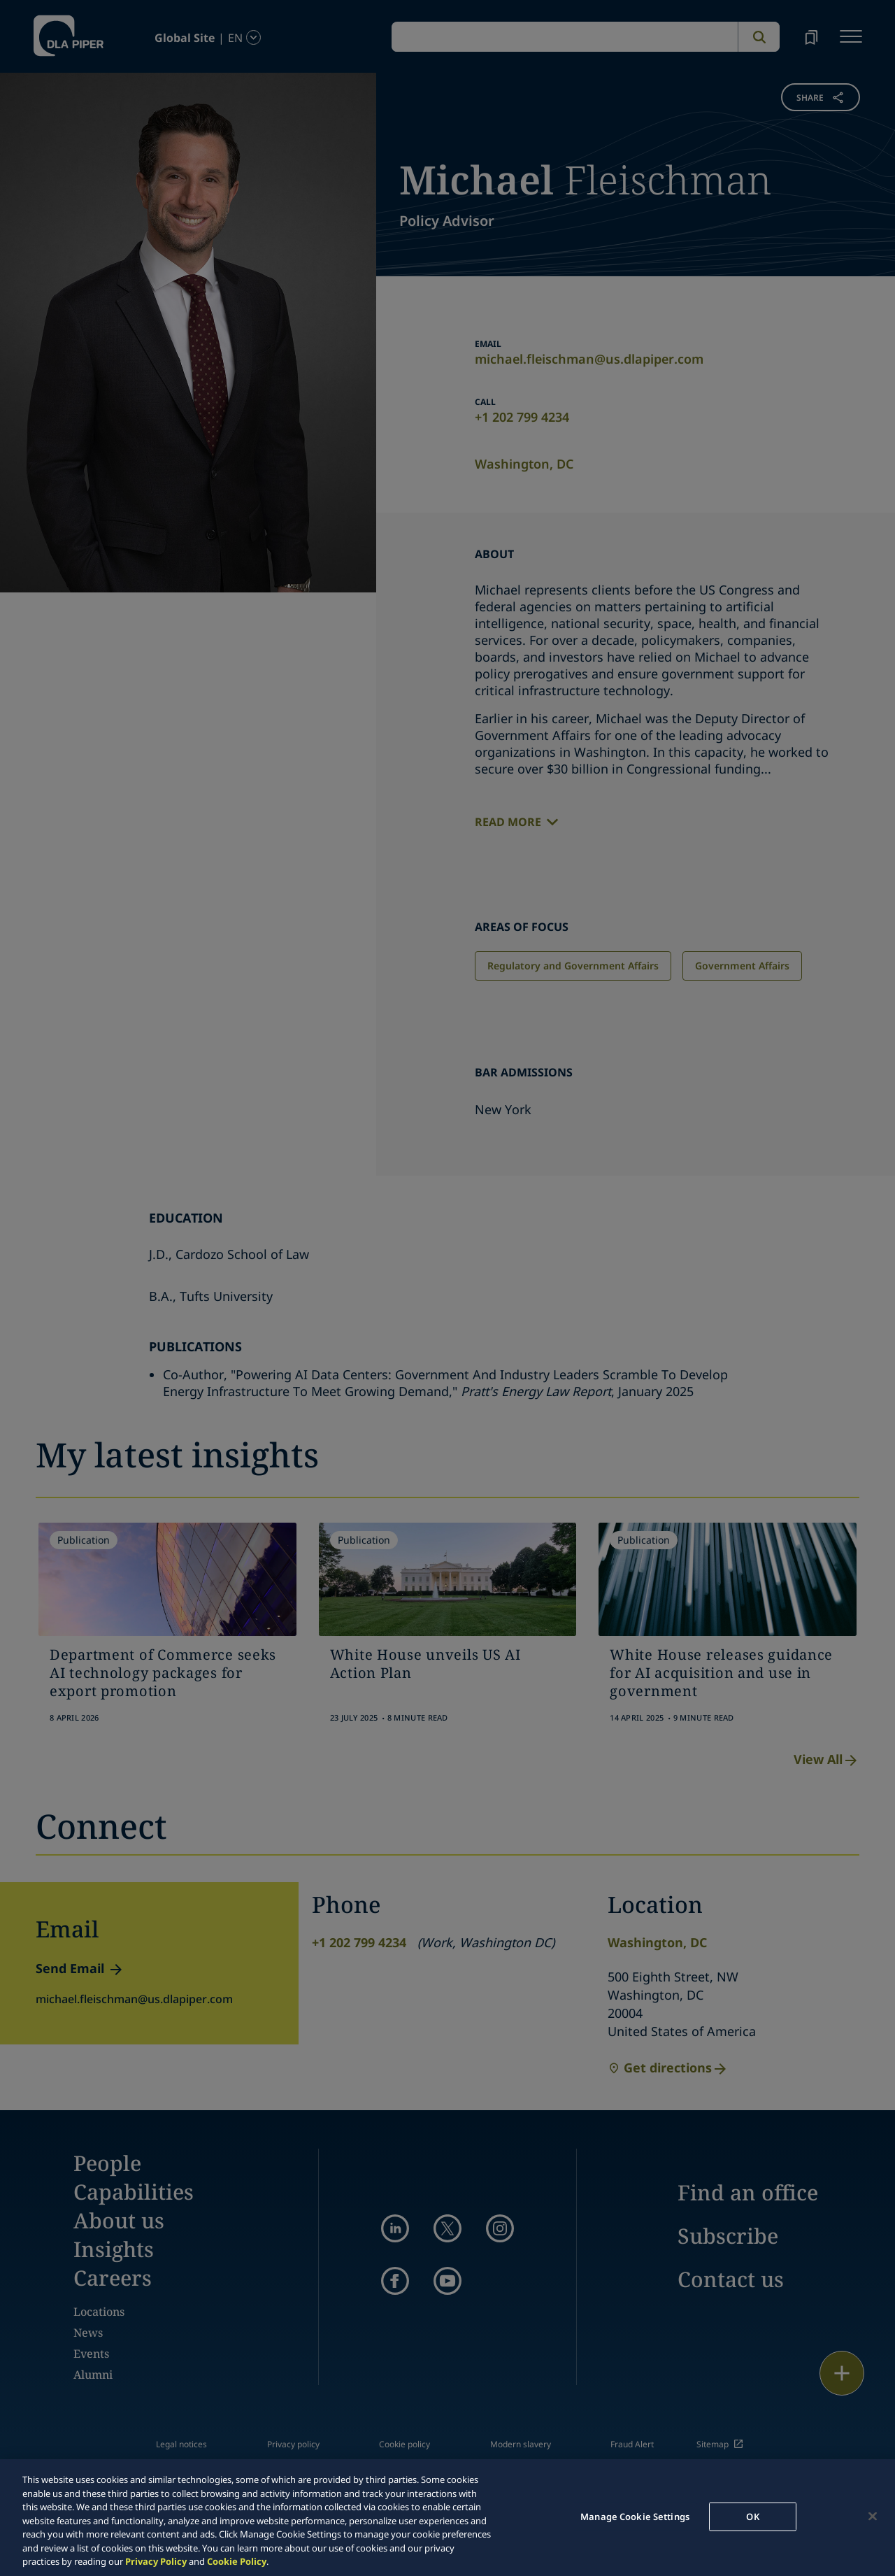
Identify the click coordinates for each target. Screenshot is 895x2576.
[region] (447, 2517)
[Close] (872, 2515)
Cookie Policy (236, 2561)
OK (752, 2516)
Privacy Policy (156, 2561)
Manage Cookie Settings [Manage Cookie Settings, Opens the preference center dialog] (634, 2516)
